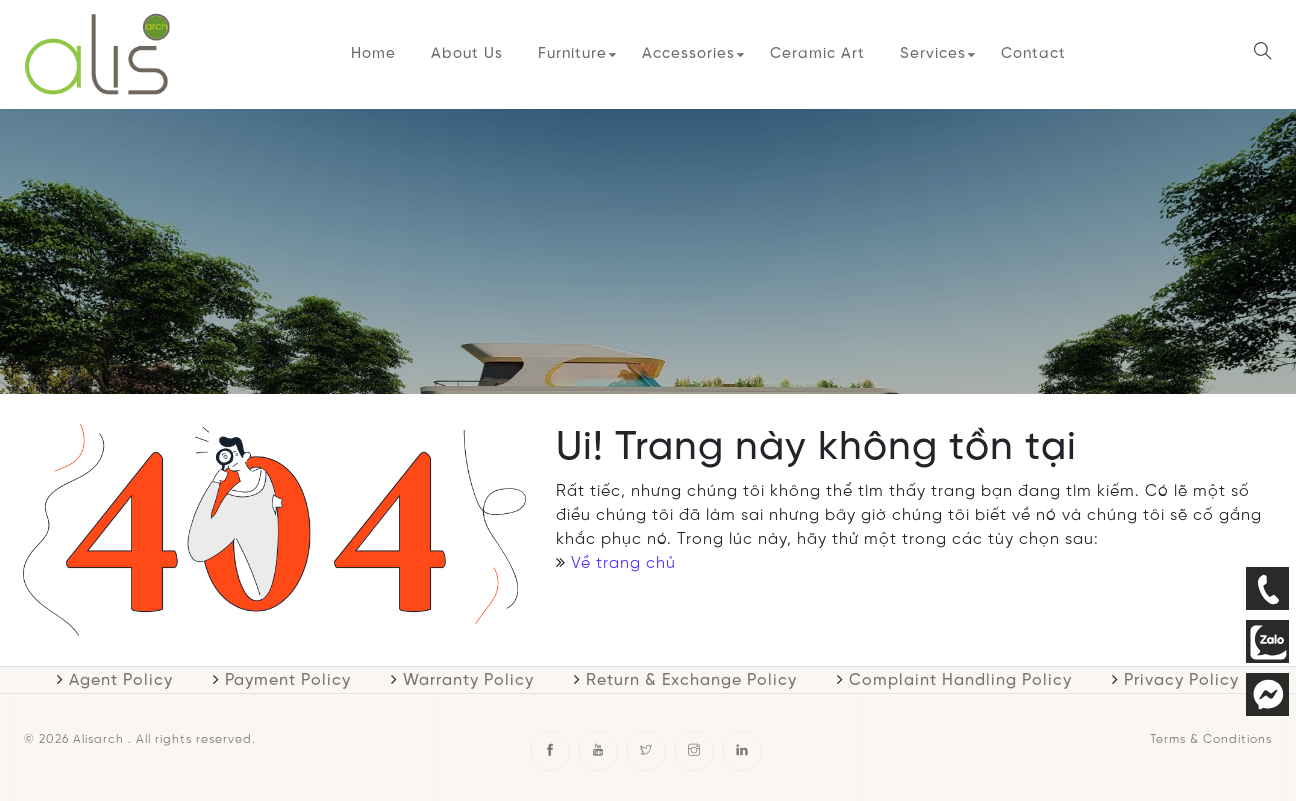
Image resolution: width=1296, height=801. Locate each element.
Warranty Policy (468, 680)
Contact (1033, 54)
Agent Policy (121, 680)
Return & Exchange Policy (691, 680)
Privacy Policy (1181, 680)
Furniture (572, 54)
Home (373, 54)
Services (933, 54)
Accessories (688, 54)
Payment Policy (288, 680)
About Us (467, 54)
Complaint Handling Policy (960, 680)
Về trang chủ (623, 563)
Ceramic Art (817, 54)
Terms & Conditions (1211, 739)
